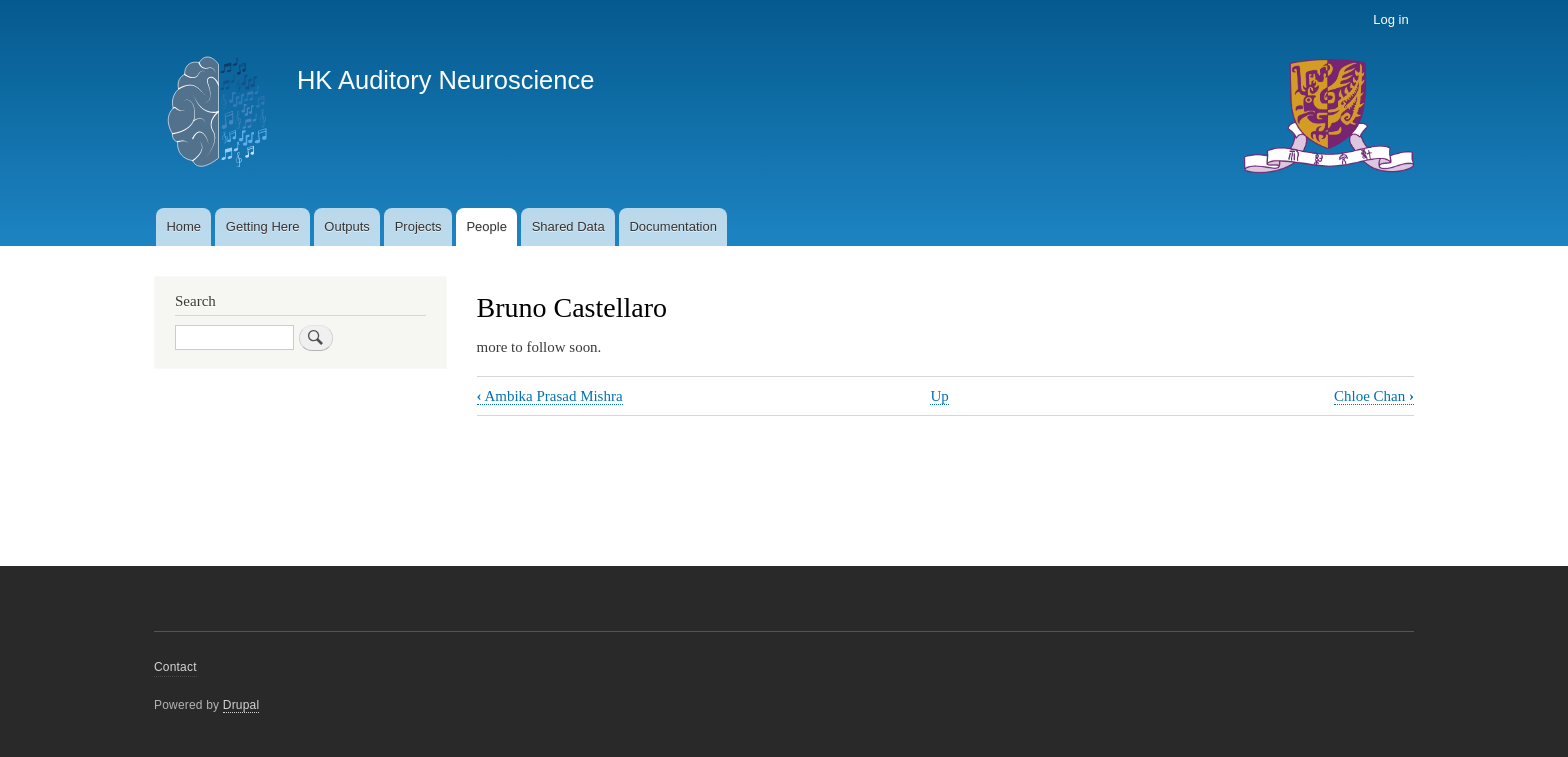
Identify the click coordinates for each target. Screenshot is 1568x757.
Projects (418, 226)
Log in (1390, 19)
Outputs (347, 226)
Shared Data (568, 226)
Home (183, 226)
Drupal (241, 705)
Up (939, 396)
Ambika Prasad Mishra (550, 396)
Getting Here (263, 226)
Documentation (672, 226)
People (486, 226)
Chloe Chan (1374, 396)
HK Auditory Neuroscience (445, 80)
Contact (175, 667)
